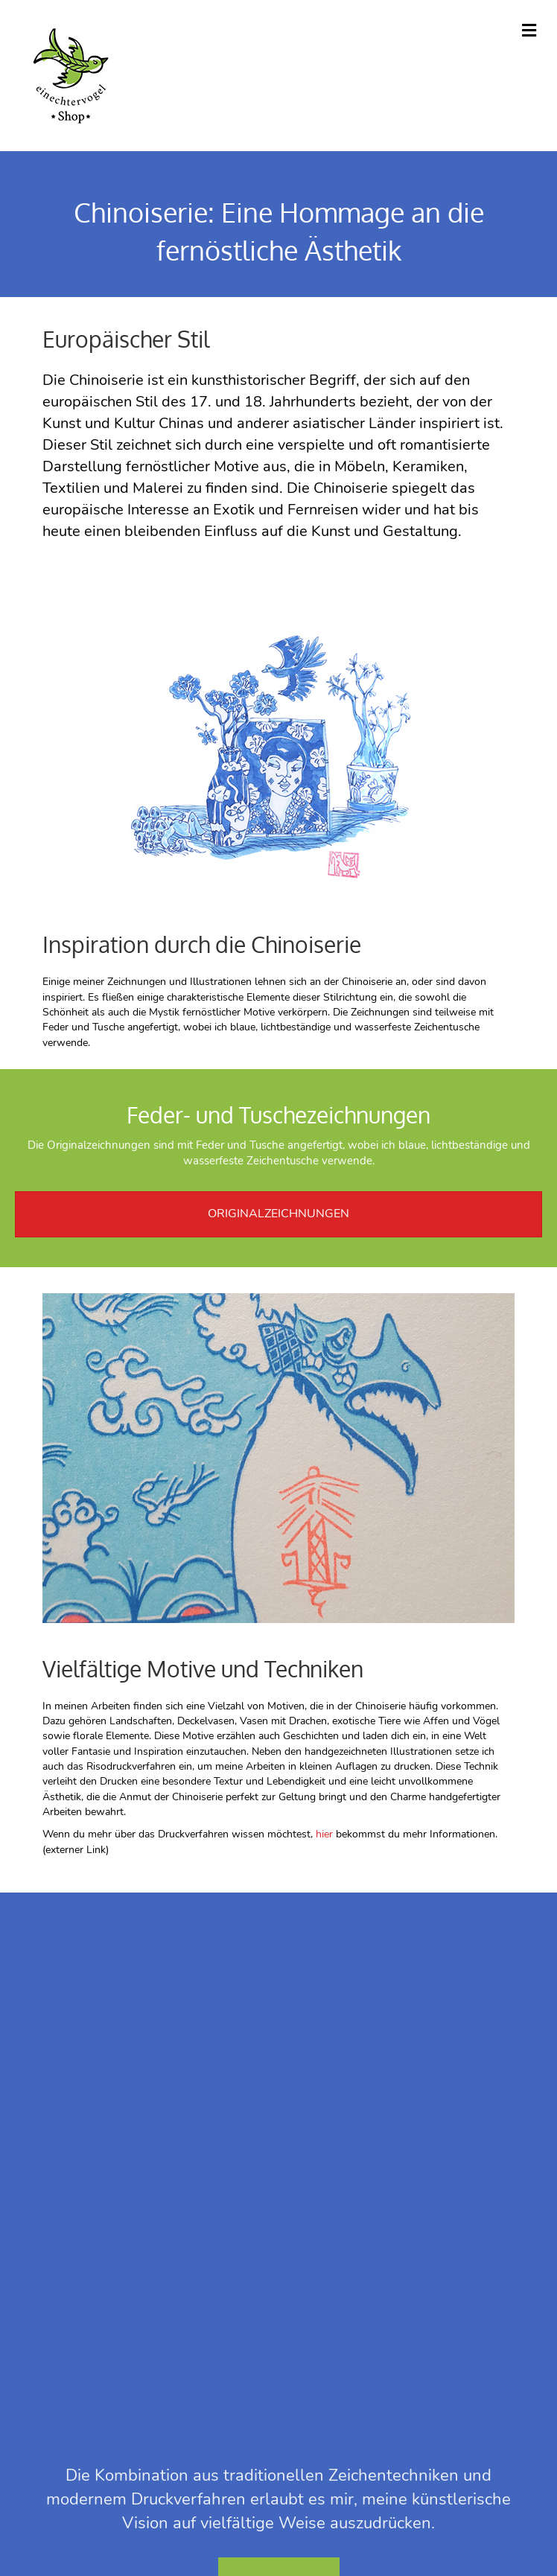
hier (324, 1834)
